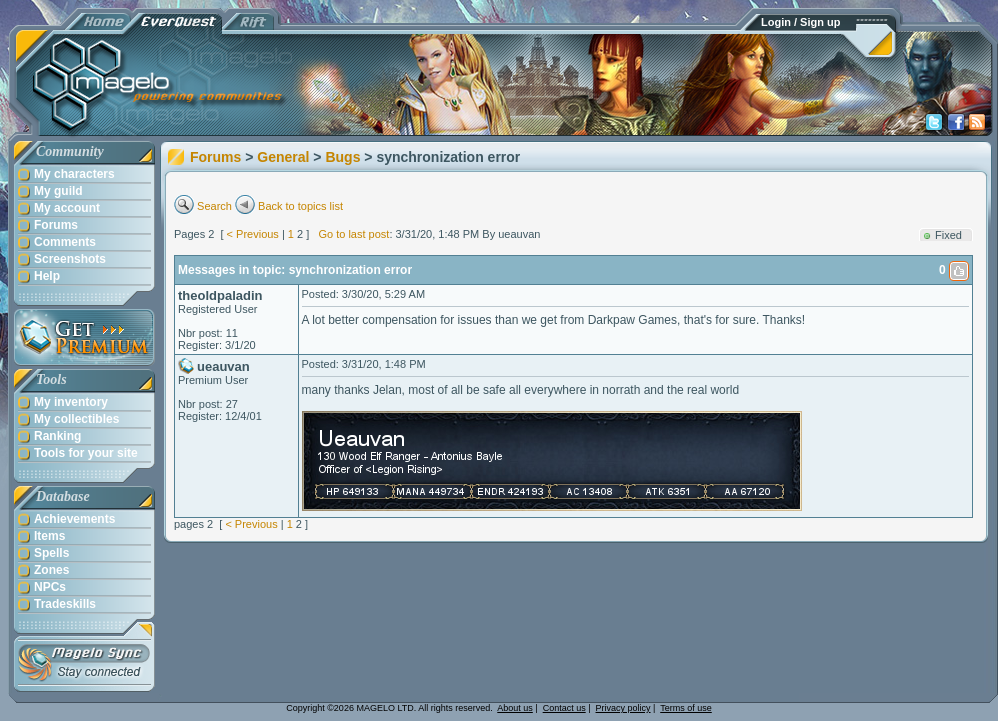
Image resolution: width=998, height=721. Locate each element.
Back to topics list (300, 206)
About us (515, 708)
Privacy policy (623, 708)
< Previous (253, 234)
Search (214, 206)
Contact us (564, 708)
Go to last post (353, 234)
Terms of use (686, 708)
